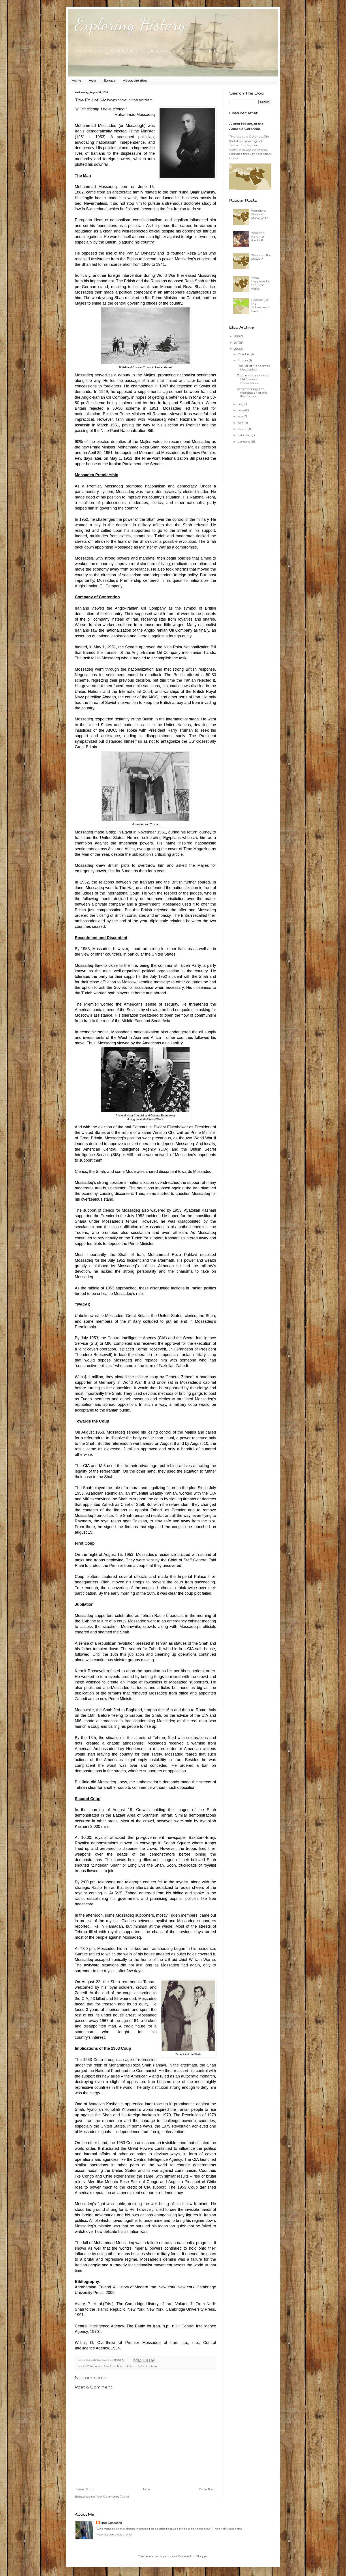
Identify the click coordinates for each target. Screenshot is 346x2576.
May (241, 416)
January (244, 441)
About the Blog (135, 80)
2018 (236, 336)
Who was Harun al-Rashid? (258, 236)
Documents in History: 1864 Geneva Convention (253, 379)
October (244, 354)
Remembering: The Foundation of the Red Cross (252, 392)
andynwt (170, 2556)
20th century (94, 2366)
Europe (109, 80)
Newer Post (84, 2489)
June (241, 410)
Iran (113, 2366)
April (241, 422)
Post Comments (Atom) (112, 2496)
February (245, 435)
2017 (236, 342)
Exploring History (130, 24)
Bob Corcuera (111, 2522)
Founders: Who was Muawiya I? (259, 214)
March (243, 429)
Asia (92, 80)
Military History (126, 2366)
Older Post (207, 2489)
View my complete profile (114, 2534)
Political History (147, 2366)
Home (76, 80)
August (243, 360)
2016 (236, 348)
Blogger (202, 2556)
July (241, 404)
